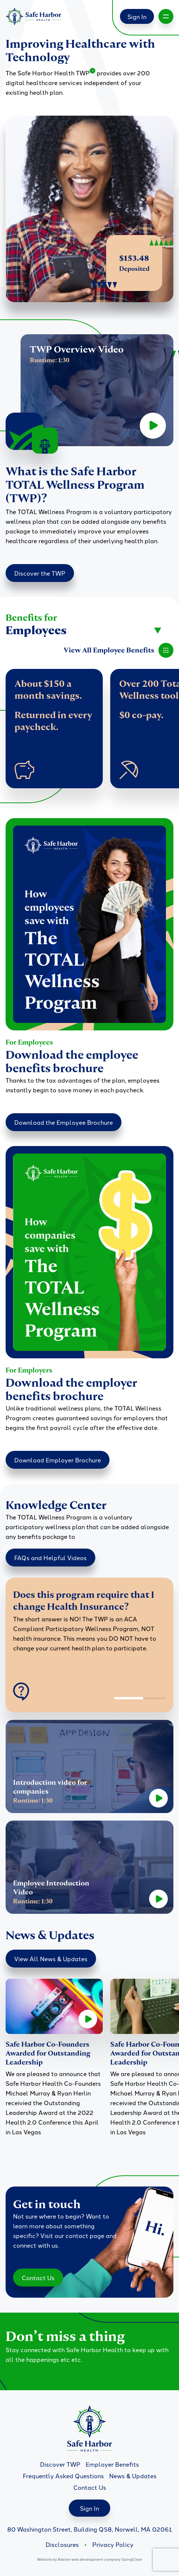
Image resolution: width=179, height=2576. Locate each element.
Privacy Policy (112, 2544)
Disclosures (62, 2544)
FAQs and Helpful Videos (50, 1557)
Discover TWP (60, 2464)
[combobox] (84, 630)
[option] (89, 1626)
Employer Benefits (112, 2464)
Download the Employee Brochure (63, 1122)
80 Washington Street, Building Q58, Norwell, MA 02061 (89, 2529)
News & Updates (133, 2476)
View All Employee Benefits (118, 650)
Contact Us (38, 2277)
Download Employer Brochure (57, 1460)
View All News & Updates (50, 1958)
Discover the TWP (39, 573)
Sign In (136, 16)
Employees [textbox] (36, 630)
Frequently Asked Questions (63, 2476)
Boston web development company (89, 2559)
